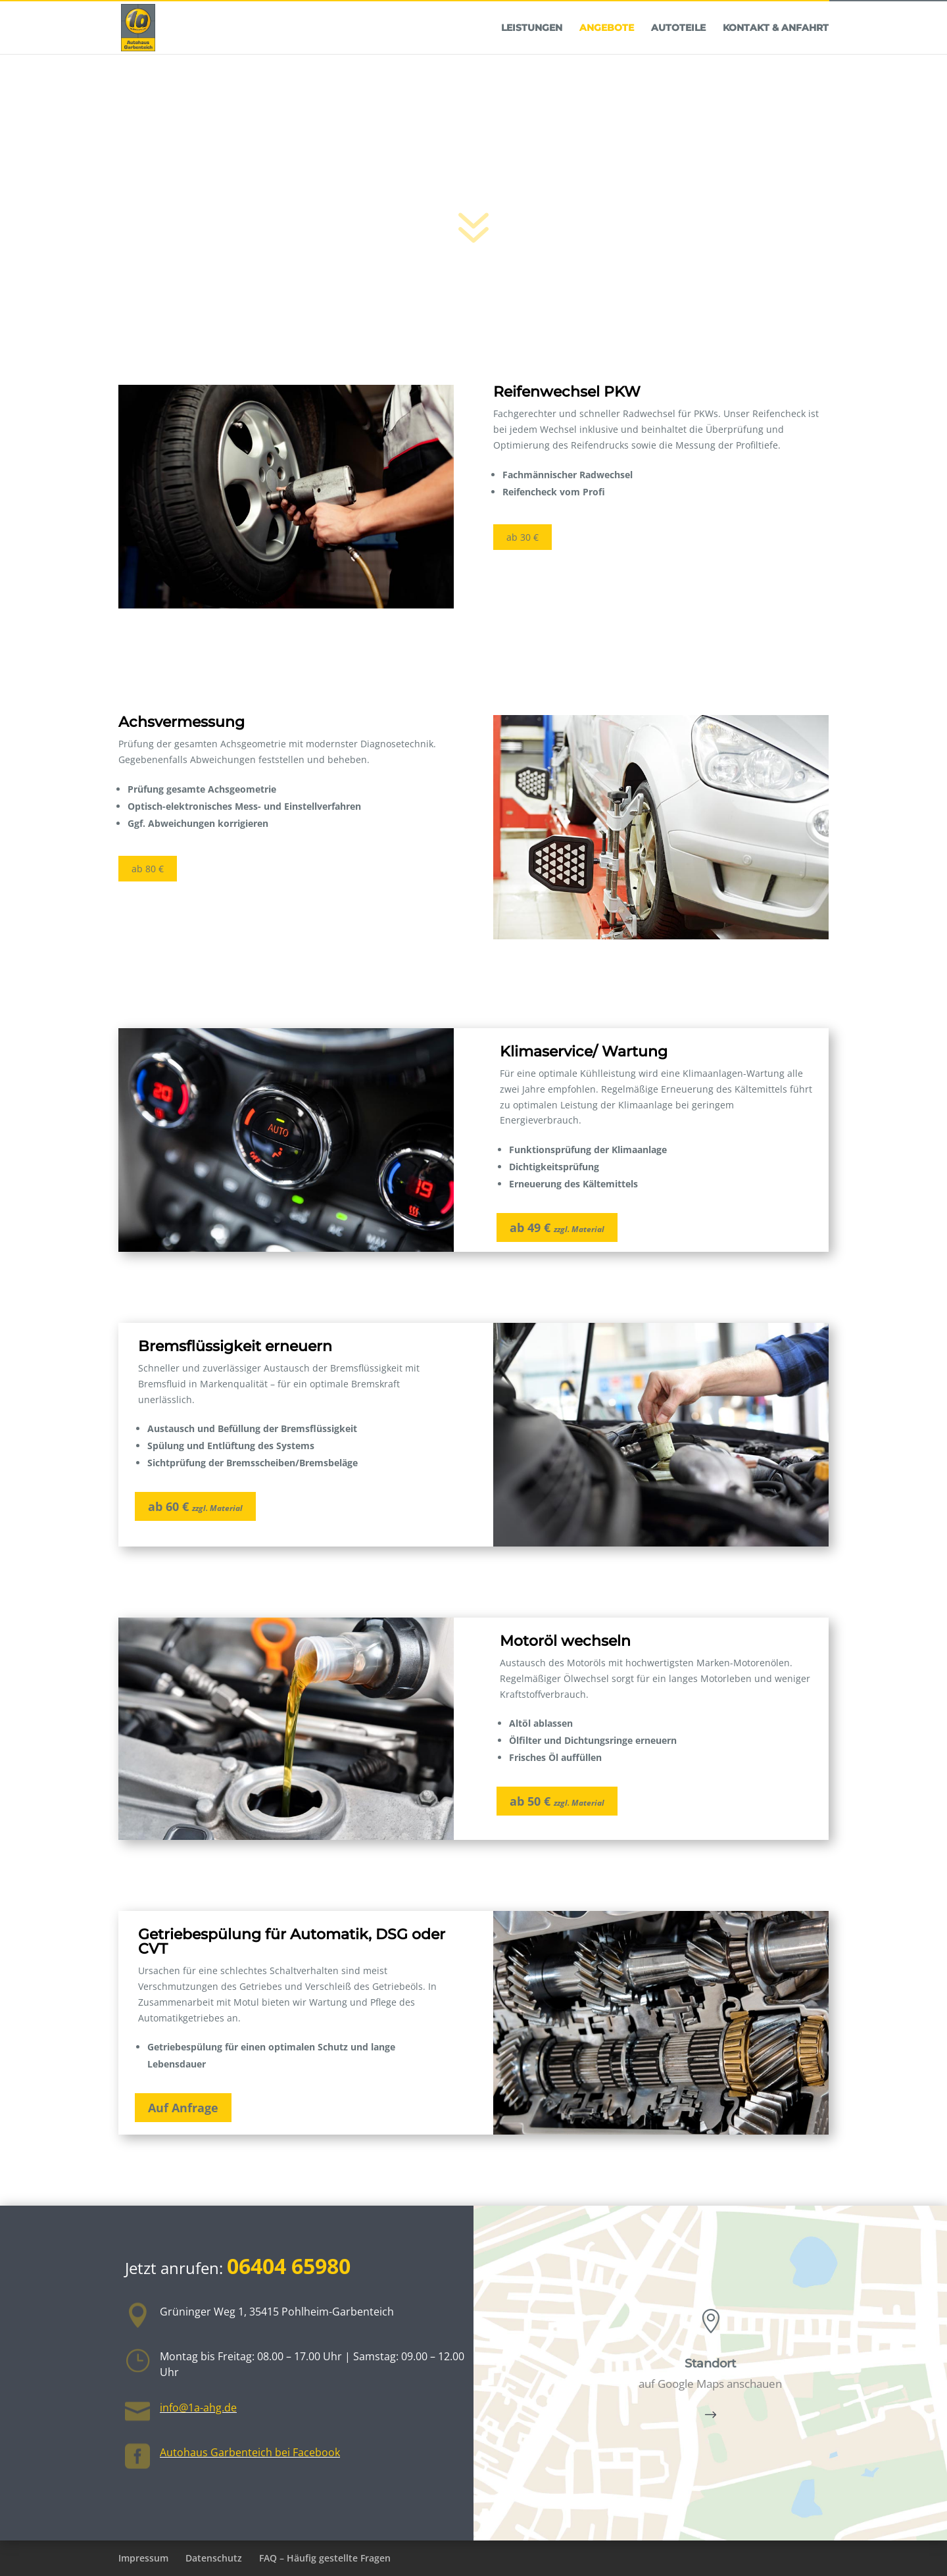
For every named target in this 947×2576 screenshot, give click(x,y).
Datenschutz (213, 2558)
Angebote (606, 55)
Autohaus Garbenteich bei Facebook (250, 2452)
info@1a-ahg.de (198, 2407)
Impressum (143, 2558)
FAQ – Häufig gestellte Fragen (325, 2558)
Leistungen (531, 55)
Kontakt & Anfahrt (776, 55)
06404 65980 (888, 15)
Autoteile (678, 55)
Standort (710, 2363)
